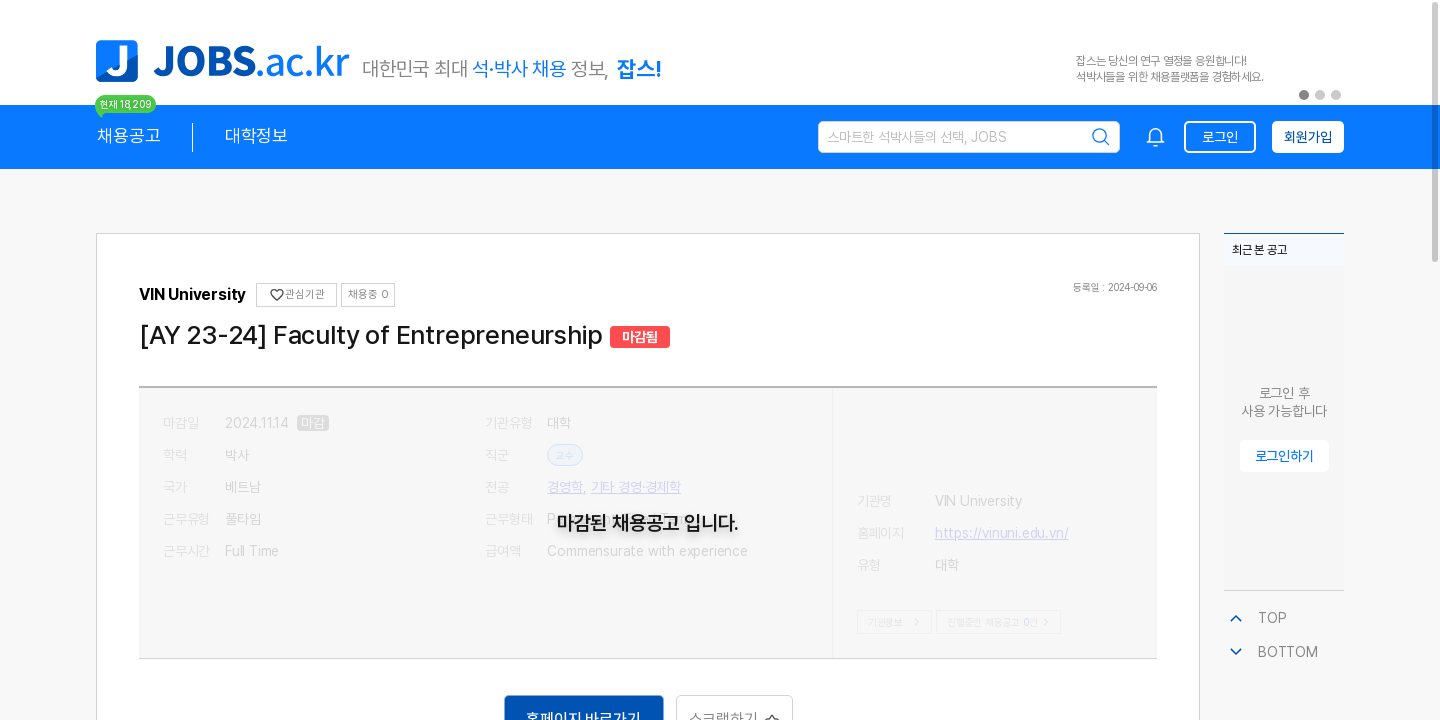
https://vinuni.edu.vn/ (1002, 455)
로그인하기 (1284, 456)
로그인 (1219, 137)
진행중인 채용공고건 (1000, 622)
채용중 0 (368, 294)
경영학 (564, 487)
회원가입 (1307, 137)
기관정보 (896, 622)
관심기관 (296, 295)
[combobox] (1156, 137)
